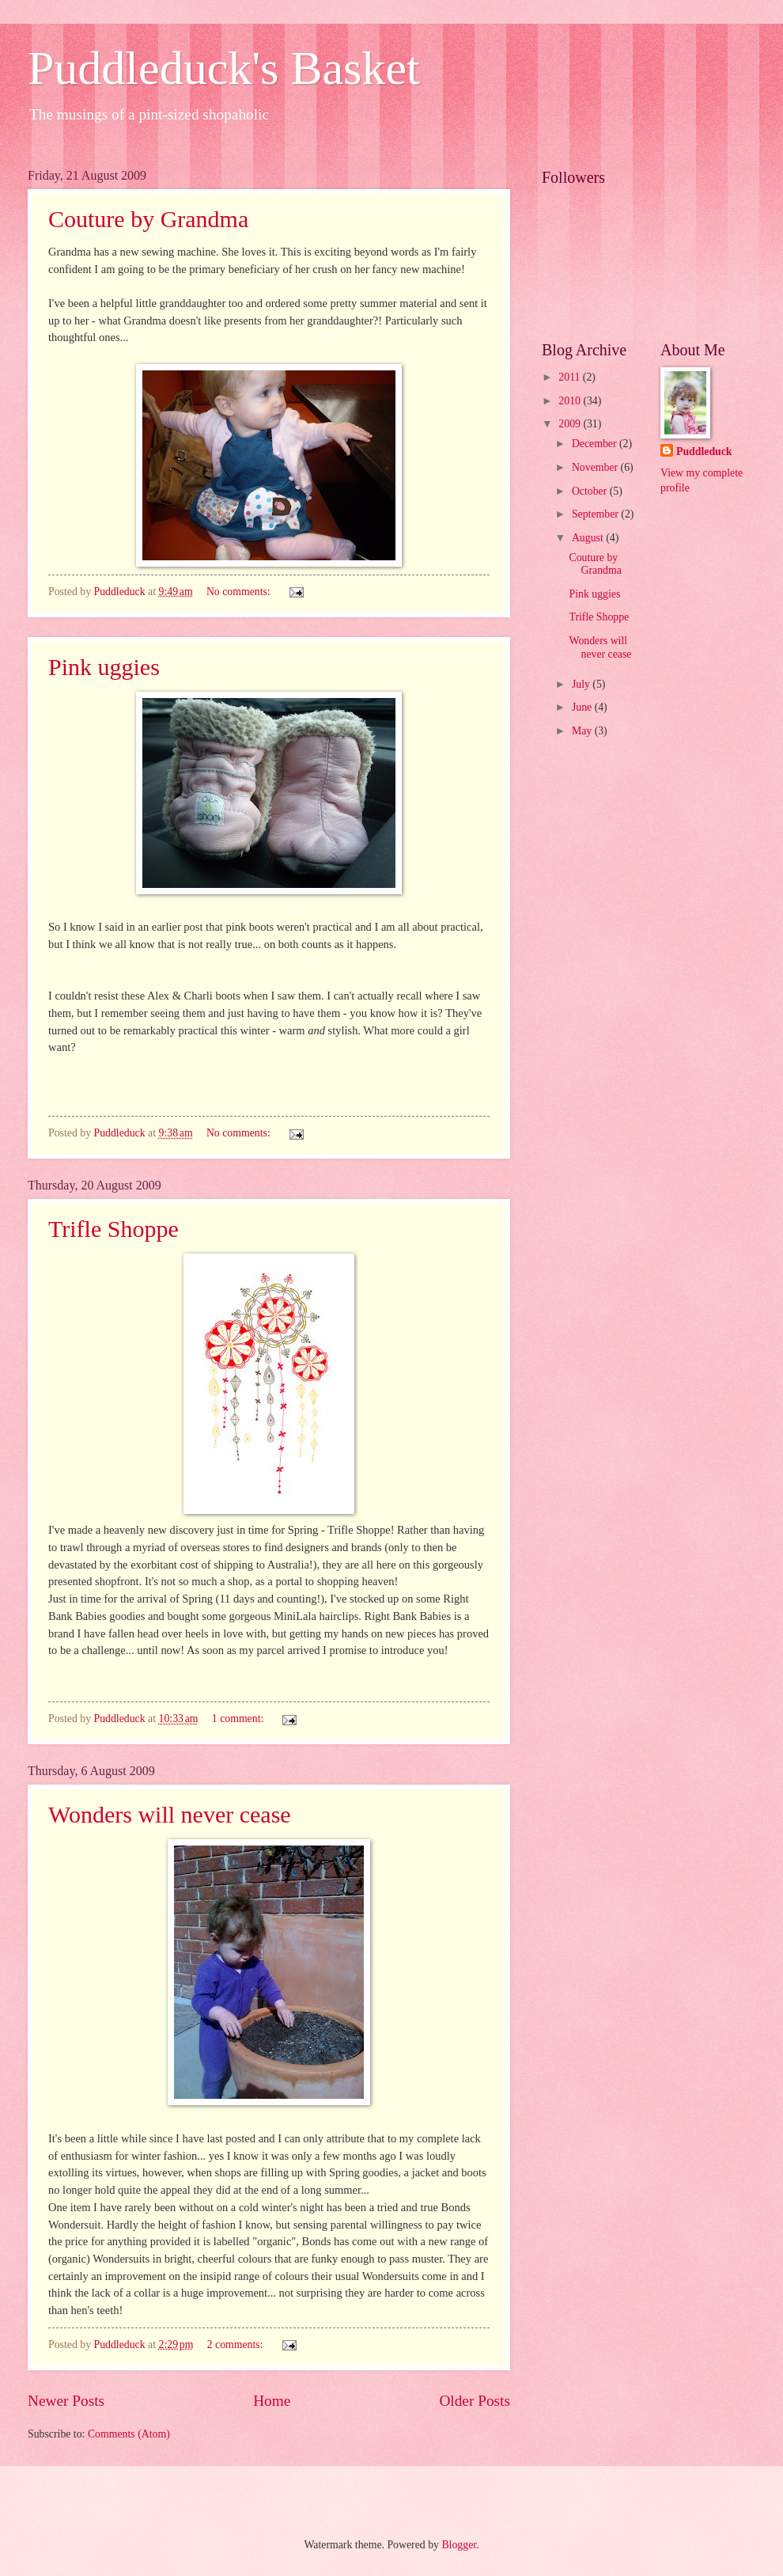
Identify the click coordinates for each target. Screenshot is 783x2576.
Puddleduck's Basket (224, 68)
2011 (570, 377)
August (589, 538)
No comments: (239, 592)
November (596, 467)
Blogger (458, 2545)
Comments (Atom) (129, 2434)
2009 (570, 424)
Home (271, 2400)
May (583, 731)
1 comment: (239, 1718)
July (582, 684)
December (595, 444)
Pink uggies (104, 667)
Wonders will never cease (169, 1814)
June (583, 707)
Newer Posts (66, 2400)
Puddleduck (704, 451)
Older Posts (474, 2400)
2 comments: (236, 2344)
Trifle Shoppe (113, 1229)
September (596, 514)
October (591, 491)
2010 (570, 401)
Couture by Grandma (148, 219)
